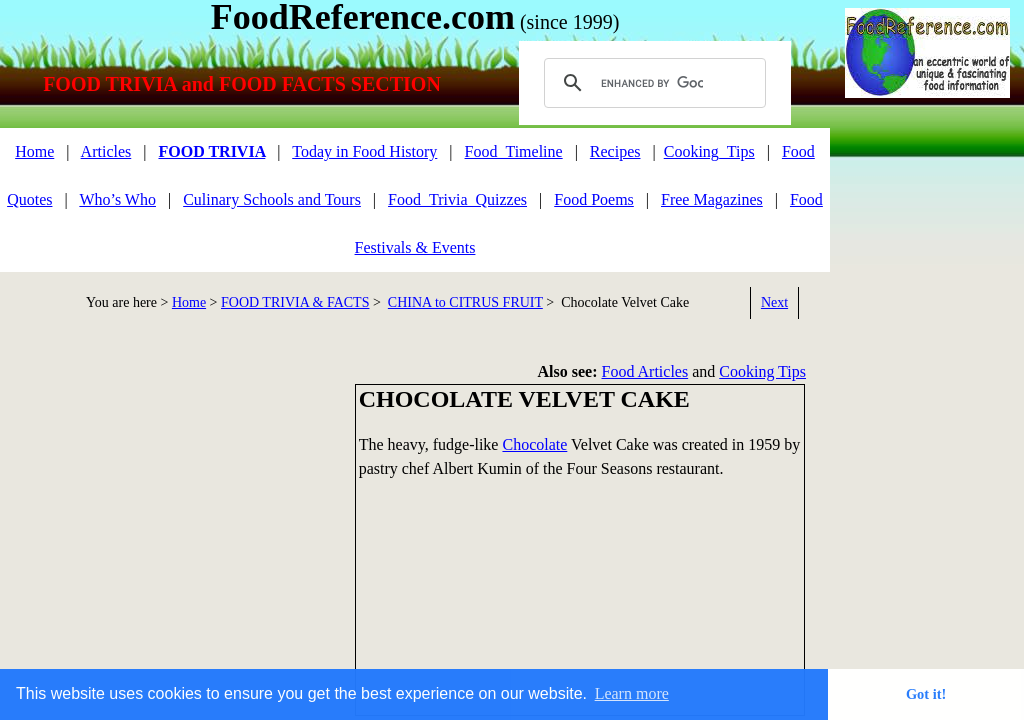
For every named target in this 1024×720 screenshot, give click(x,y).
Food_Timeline (514, 151)
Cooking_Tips (709, 151)
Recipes (615, 151)
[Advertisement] (170, 524)
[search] (652, 83)
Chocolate (534, 444)
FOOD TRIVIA (211, 151)
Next (774, 302)
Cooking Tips (762, 371)
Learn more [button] (632, 693)
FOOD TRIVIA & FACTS (295, 302)
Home (34, 151)
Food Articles (645, 371)
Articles (106, 151)
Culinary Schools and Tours (272, 199)
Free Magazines (712, 199)
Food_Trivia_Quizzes (457, 199)
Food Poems (594, 199)
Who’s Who (117, 199)
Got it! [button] (926, 694)
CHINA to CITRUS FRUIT (465, 302)
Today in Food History (364, 151)
